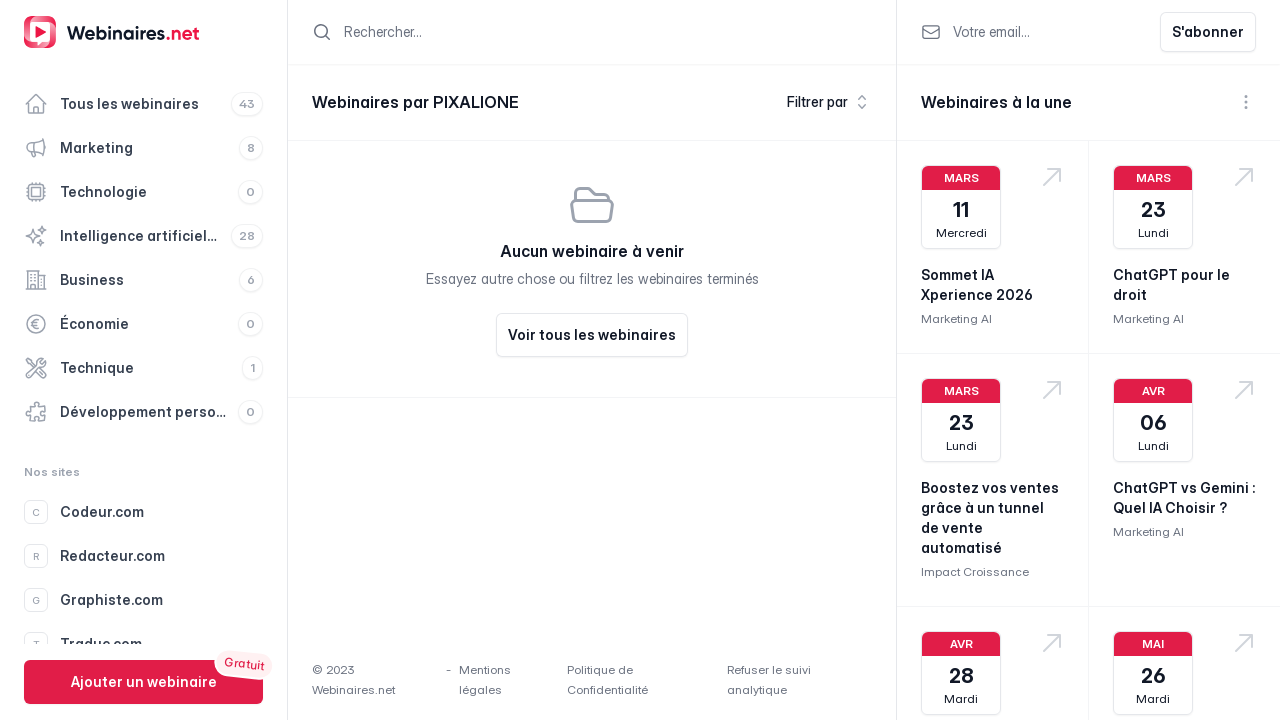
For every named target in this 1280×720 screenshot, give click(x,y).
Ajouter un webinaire (144, 681)
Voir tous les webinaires (592, 334)
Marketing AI (956, 318)
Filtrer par (829, 102)
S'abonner (1208, 31)
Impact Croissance (975, 571)
